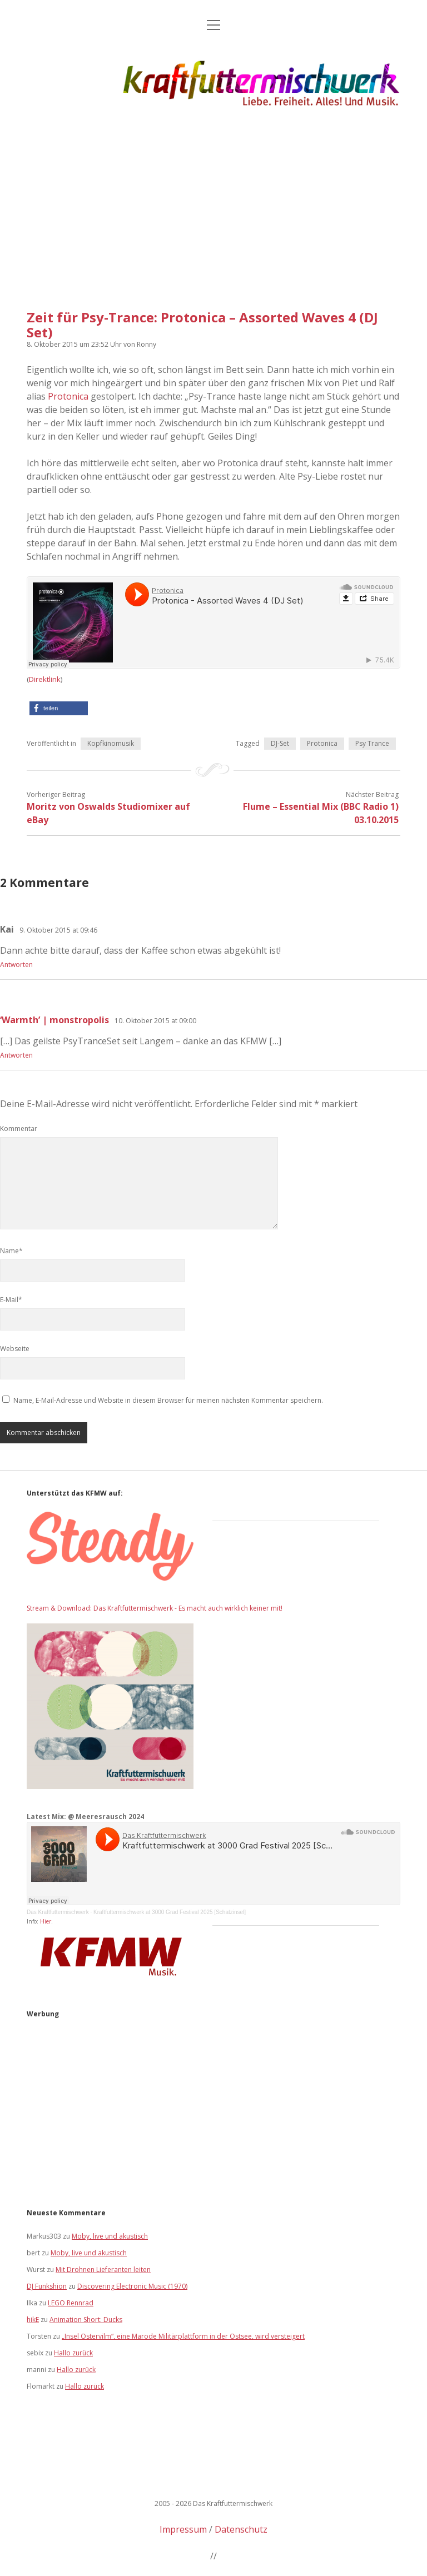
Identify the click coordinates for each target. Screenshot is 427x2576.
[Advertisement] (213, 205)
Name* (11, 1250)
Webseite (14, 1348)
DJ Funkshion (47, 2286)
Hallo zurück (73, 2353)
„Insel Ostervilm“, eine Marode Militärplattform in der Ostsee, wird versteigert (183, 2336)
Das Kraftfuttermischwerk (58, 1912)
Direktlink (45, 679)
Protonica (68, 396)
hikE (33, 2319)
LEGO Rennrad (70, 2303)
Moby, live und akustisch (110, 2236)
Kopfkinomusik (110, 743)
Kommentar (18, 1128)
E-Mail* (11, 1299)
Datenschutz (241, 2529)
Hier (45, 1921)
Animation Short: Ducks (85, 2319)
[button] (58, 708)
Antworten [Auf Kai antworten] (16, 964)
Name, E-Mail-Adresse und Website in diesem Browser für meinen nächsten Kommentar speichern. (168, 1400)
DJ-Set (280, 743)
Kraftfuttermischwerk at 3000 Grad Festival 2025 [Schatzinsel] (169, 1912)
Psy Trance (372, 743)
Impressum (183, 2529)
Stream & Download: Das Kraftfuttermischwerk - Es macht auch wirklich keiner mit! (154, 1608)
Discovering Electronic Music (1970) (132, 2286)
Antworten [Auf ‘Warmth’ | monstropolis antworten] (16, 1055)
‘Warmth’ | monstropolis (54, 1020)
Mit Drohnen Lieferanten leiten (103, 2269)
